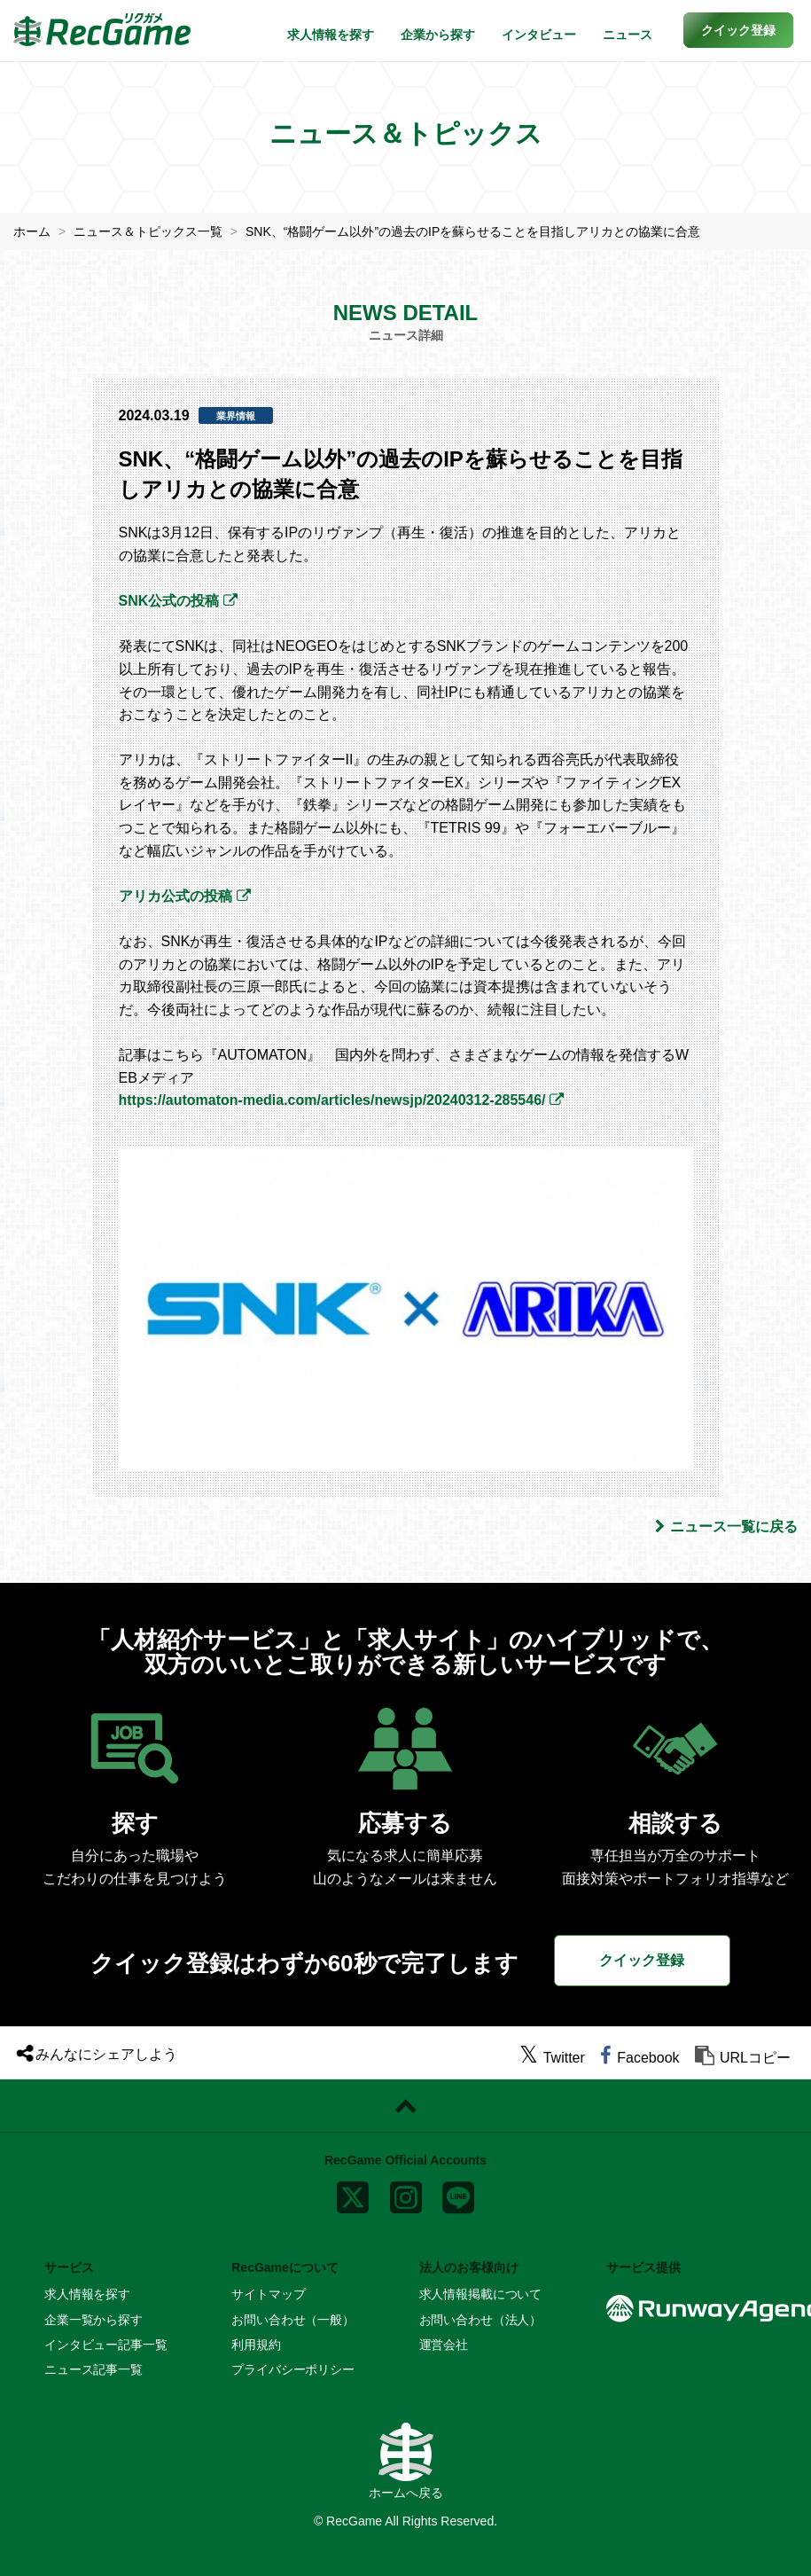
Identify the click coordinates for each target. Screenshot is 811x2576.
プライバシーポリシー (293, 2369)
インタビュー (539, 34)
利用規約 (255, 2344)
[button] (738, 30)
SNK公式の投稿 (169, 600)
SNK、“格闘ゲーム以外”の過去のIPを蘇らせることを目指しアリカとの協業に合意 (473, 231)
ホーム (32, 231)
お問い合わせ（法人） (480, 2320)
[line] (458, 2193)
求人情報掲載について (480, 2294)
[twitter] (552, 2057)
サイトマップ (268, 2294)
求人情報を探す (330, 34)
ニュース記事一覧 (93, 2369)
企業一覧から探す (93, 2320)
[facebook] (639, 2057)
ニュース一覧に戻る (726, 1526)
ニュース (627, 34)
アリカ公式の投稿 (175, 896)
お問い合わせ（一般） (293, 2320)
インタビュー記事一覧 (106, 2344)
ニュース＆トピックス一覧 (148, 231)
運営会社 (443, 2344)
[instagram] (406, 2193)
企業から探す (438, 34)
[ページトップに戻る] (405, 2106)
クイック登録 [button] (641, 1960)
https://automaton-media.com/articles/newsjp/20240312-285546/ (332, 1100)
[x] (353, 2193)
